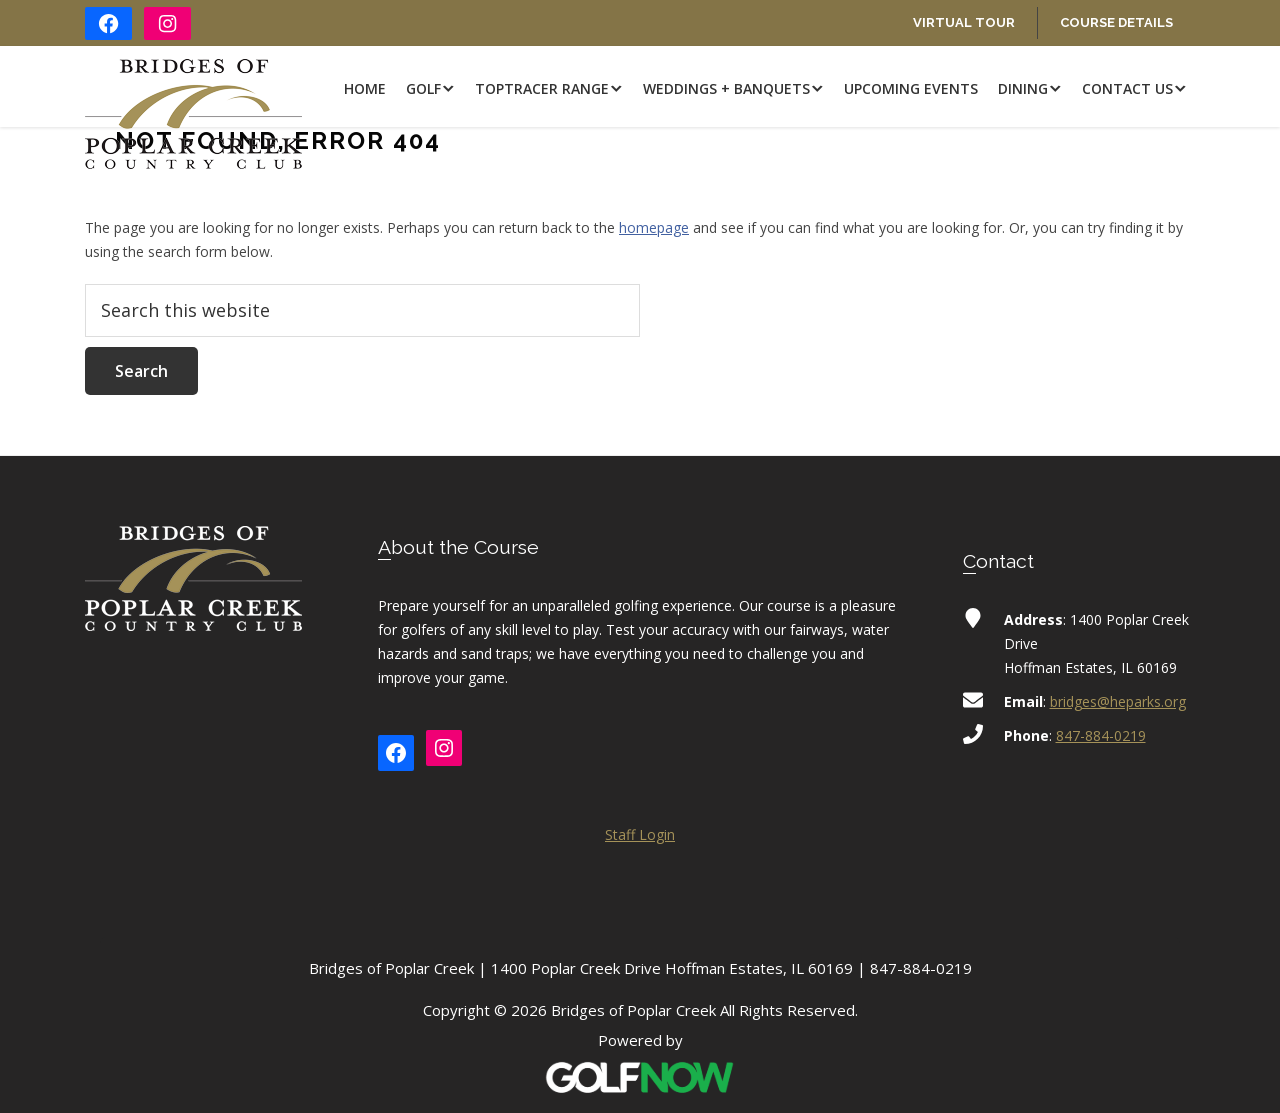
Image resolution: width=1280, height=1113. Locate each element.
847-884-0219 (1101, 735)
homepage (654, 227)
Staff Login (640, 834)
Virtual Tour (964, 22)
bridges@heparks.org (1118, 701)
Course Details (1116, 22)
